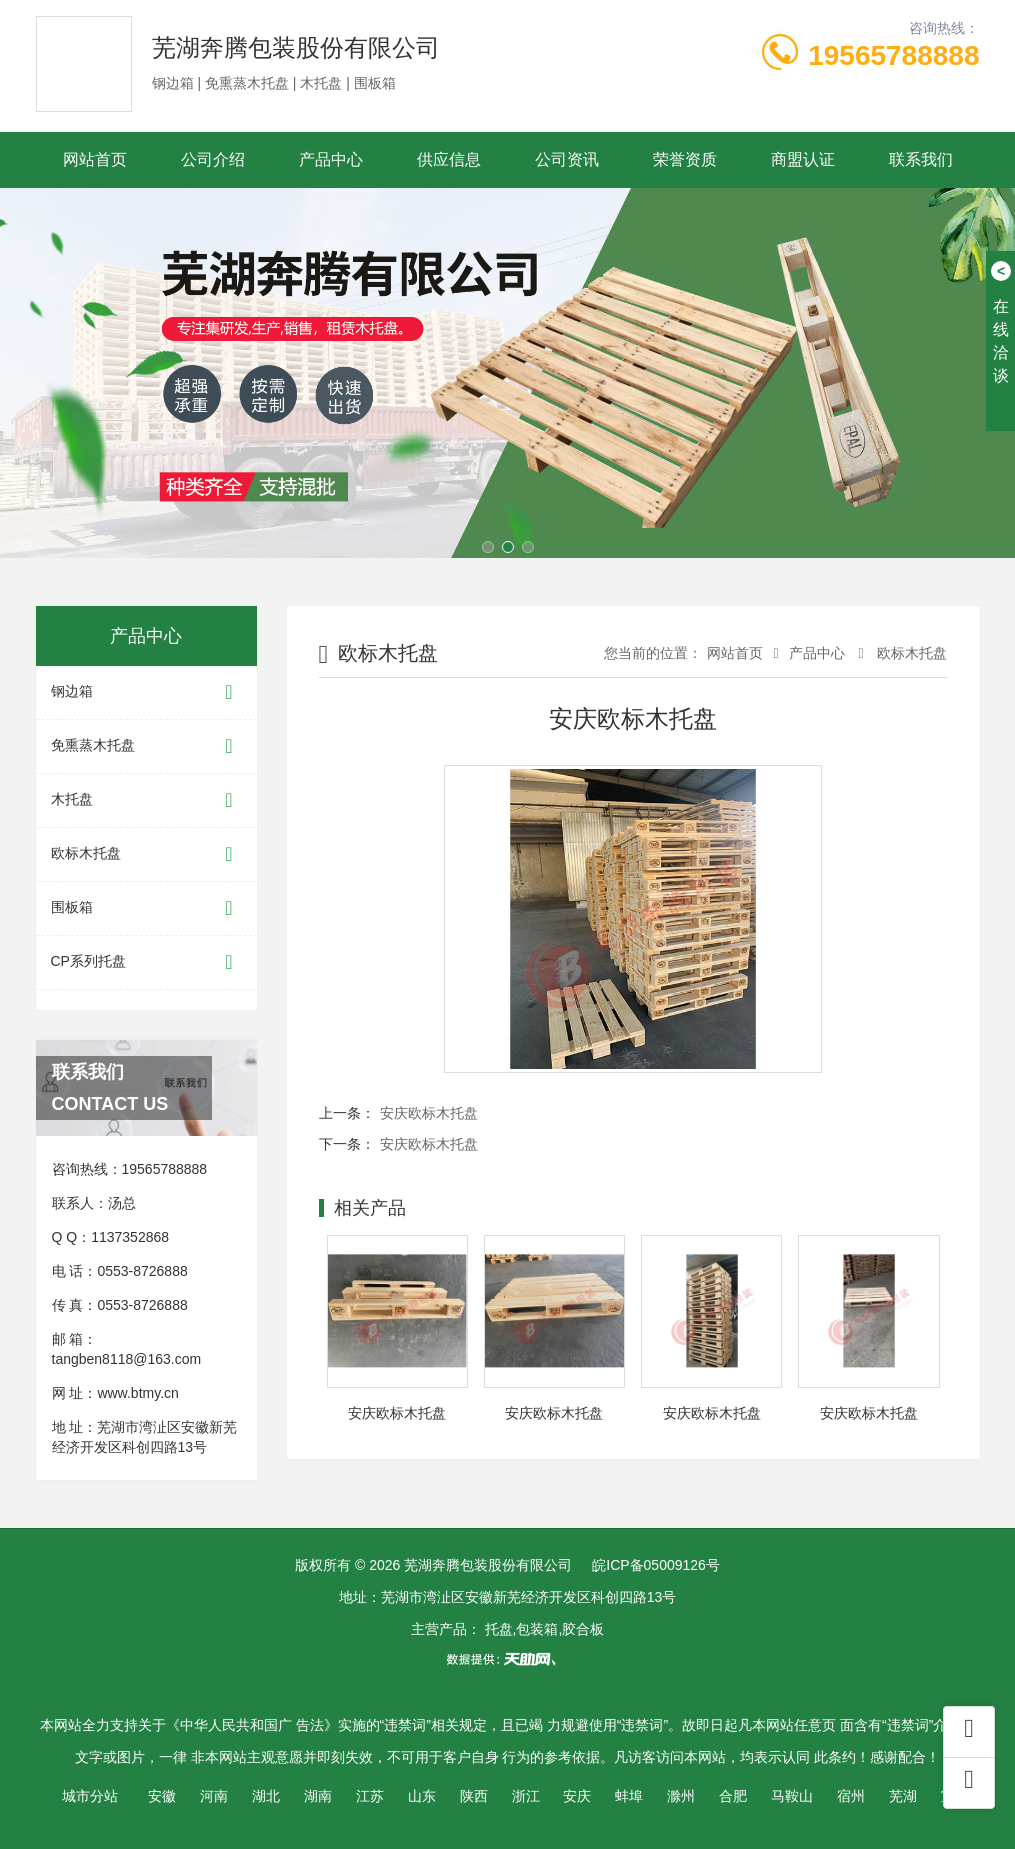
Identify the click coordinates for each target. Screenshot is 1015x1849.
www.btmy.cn (137, 1393)
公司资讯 (567, 159)
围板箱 (146, 908)
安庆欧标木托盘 (429, 1113)
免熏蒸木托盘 (146, 746)
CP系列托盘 (146, 962)
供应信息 (449, 159)
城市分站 (90, 1796)
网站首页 (95, 159)
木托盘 (146, 800)
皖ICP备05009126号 (656, 1565)
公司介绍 (213, 159)
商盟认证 (803, 159)
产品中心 (331, 159)
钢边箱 (146, 692)
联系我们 (921, 159)
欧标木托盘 (146, 854)
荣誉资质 (685, 159)
